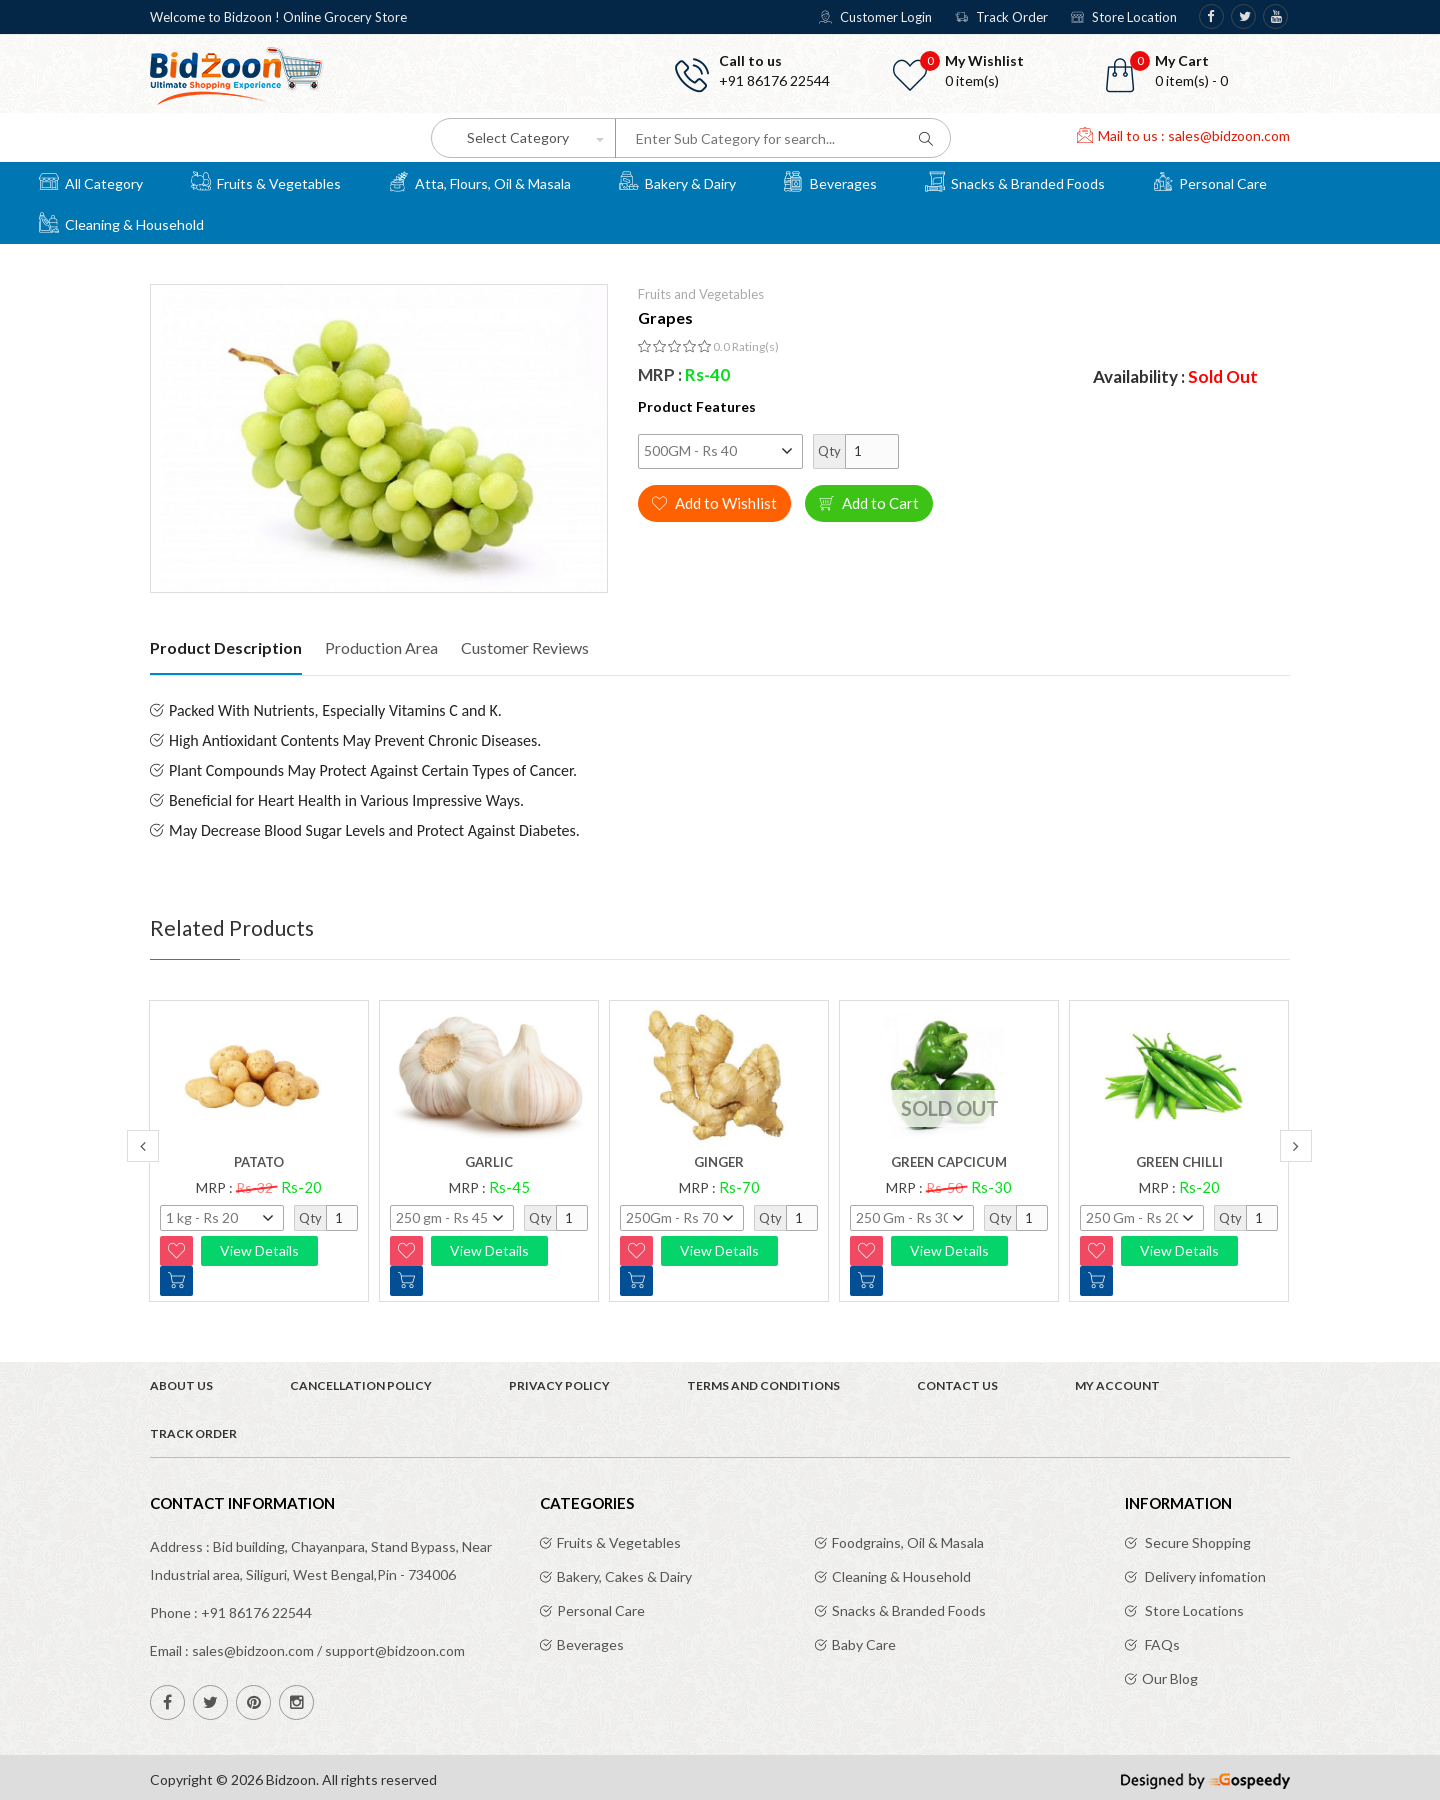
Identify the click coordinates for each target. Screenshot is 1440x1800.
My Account (1117, 1385)
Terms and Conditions (763, 1385)
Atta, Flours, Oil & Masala (480, 181)
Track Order (1001, 17)
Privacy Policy (559, 1385)
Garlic (489, 1162)
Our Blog (1170, 1678)
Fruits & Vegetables (266, 181)
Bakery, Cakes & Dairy (624, 1576)
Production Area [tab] (381, 647)
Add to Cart (869, 503)
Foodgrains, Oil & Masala (908, 1542)
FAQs (1161, 1644)
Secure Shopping (1196, 1542)
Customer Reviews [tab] (525, 647)
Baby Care (864, 1644)
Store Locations (1193, 1610)
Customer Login (875, 17)
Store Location (1124, 17)
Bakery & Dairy (677, 181)
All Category (91, 181)
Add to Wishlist (714, 503)
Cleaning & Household (121, 222)
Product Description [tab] (226, 647)
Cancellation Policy (361, 1385)
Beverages (830, 181)
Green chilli (1179, 1162)
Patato (259, 1162)
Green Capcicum (949, 1162)
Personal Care (1210, 181)
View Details (259, 1250)
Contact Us (957, 1385)
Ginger (719, 1162)
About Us (181, 1385)
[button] (1200, 71)
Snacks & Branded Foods (1015, 181)
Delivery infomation (1204, 1576)
